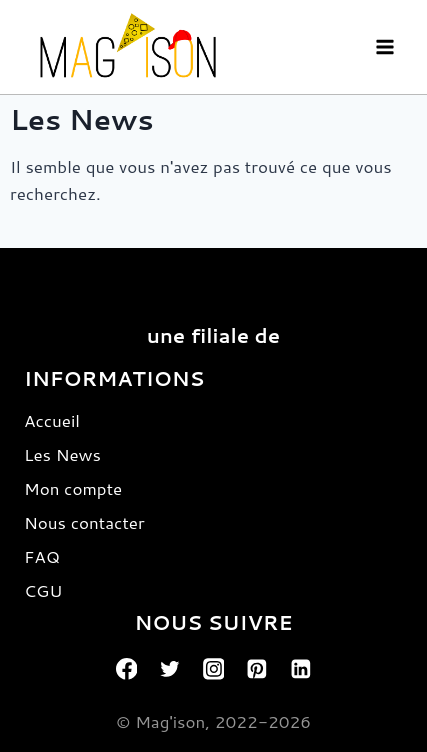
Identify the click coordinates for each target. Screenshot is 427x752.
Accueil (52, 420)
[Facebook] (127, 669)
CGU (43, 590)
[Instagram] (214, 669)
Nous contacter (84, 522)
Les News (62, 454)
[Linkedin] (301, 669)
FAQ (42, 556)
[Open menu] (384, 46)
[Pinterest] (257, 669)
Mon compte (73, 488)
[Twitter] (170, 669)
